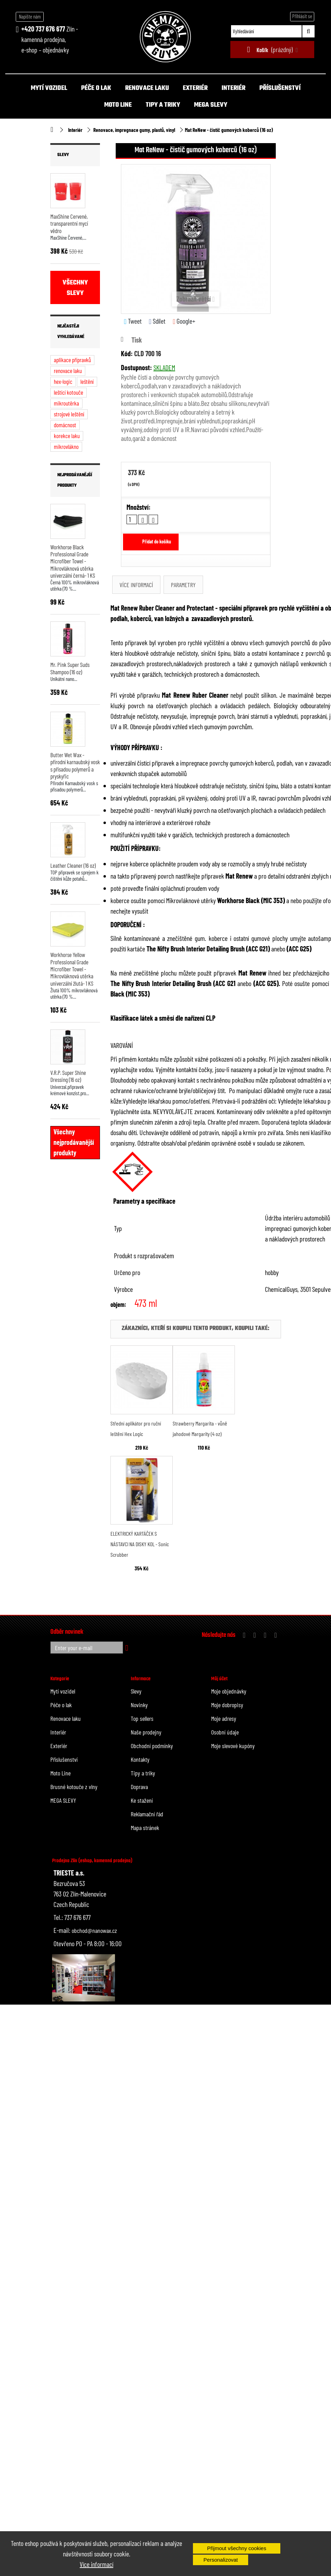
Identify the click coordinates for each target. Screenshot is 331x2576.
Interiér (233, 88)
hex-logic (63, 381)
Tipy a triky (163, 105)
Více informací (96, 2564)
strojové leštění (69, 413)
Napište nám (30, 16)
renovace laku (68, 370)
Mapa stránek (145, 1827)
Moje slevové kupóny (233, 1746)
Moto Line (118, 105)
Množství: (139, 507)
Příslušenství (280, 88)
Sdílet (157, 321)
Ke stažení (142, 1800)
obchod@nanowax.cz (94, 1930)
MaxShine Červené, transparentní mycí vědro (69, 223)
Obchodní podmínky (152, 1746)
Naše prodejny (146, 1732)
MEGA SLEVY (210, 105)
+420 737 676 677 (43, 28)
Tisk (136, 340)
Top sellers (142, 1718)
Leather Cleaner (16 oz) (73, 865)
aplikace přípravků (72, 359)
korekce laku (67, 435)
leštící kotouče (68, 392)
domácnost (65, 424)
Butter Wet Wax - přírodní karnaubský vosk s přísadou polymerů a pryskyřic (75, 765)
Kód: (127, 353)
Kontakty (140, 1759)
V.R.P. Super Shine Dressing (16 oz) (68, 1076)
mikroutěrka (66, 403)
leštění (87, 381)
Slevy (63, 155)
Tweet (133, 321)
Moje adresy (223, 1718)
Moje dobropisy (227, 1705)
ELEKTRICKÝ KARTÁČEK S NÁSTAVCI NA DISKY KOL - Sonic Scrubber (139, 1544)
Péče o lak (96, 88)
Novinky (139, 1705)
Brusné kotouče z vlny (74, 1786)
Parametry (183, 585)
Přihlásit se (302, 16)
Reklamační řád (147, 1814)
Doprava (139, 1786)
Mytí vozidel (49, 88)
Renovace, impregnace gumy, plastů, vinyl (134, 130)
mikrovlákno (66, 446)
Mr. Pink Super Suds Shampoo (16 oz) (69, 668)
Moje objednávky (228, 1691)
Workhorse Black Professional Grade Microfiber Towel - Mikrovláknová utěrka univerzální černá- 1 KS (72, 561)
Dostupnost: (136, 367)
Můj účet (219, 1679)
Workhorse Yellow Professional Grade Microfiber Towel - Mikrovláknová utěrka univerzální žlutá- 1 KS (71, 968)
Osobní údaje (225, 1732)
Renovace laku (147, 88)
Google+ (184, 321)
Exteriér (195, 88)
